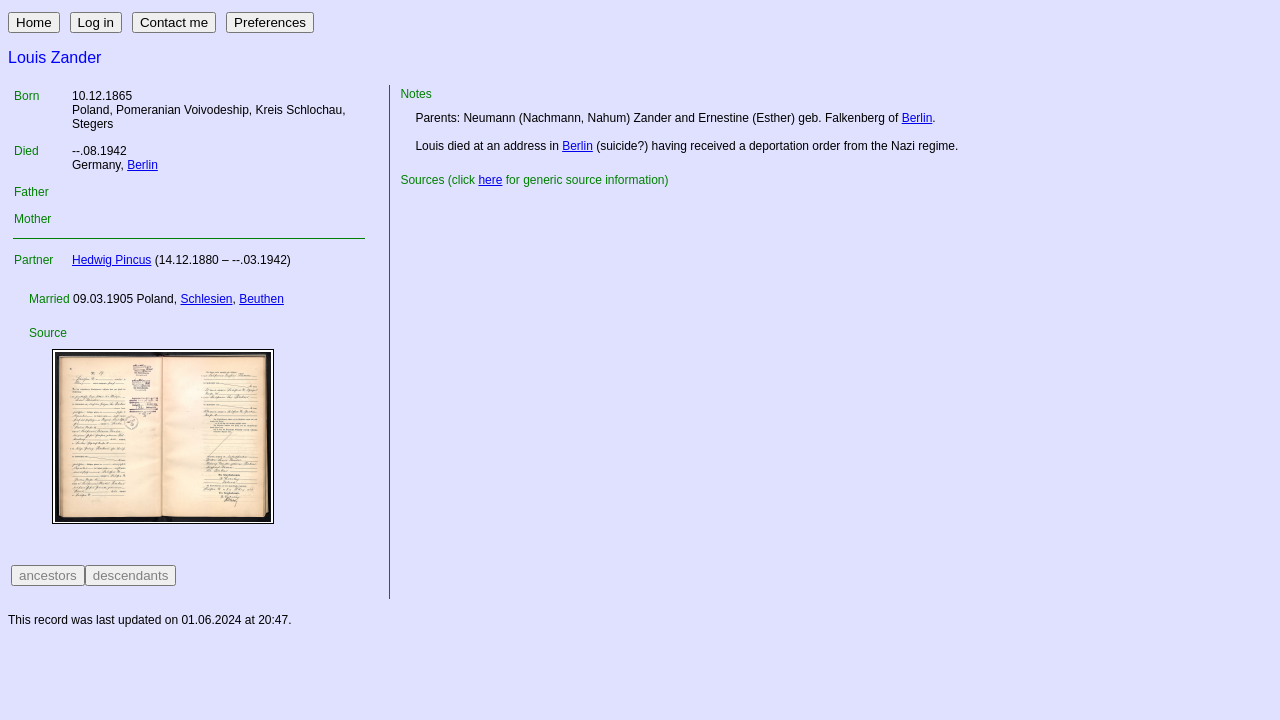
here (490, 180)
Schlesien (206, 299)
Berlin (142, 165)
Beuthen (261, 299)
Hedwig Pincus (111, 260)
